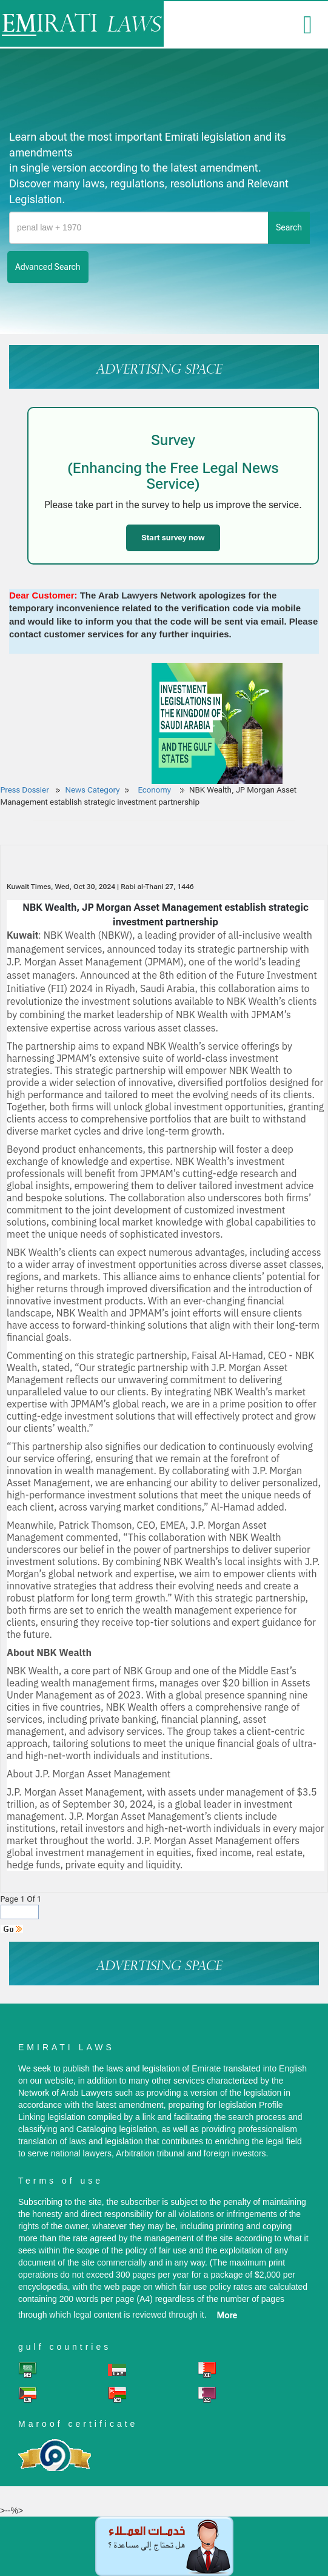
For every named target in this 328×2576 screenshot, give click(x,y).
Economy (155, 789)
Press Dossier (25, 789)
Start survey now (172, 537)
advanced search (48, 267)
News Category (92, 789)
